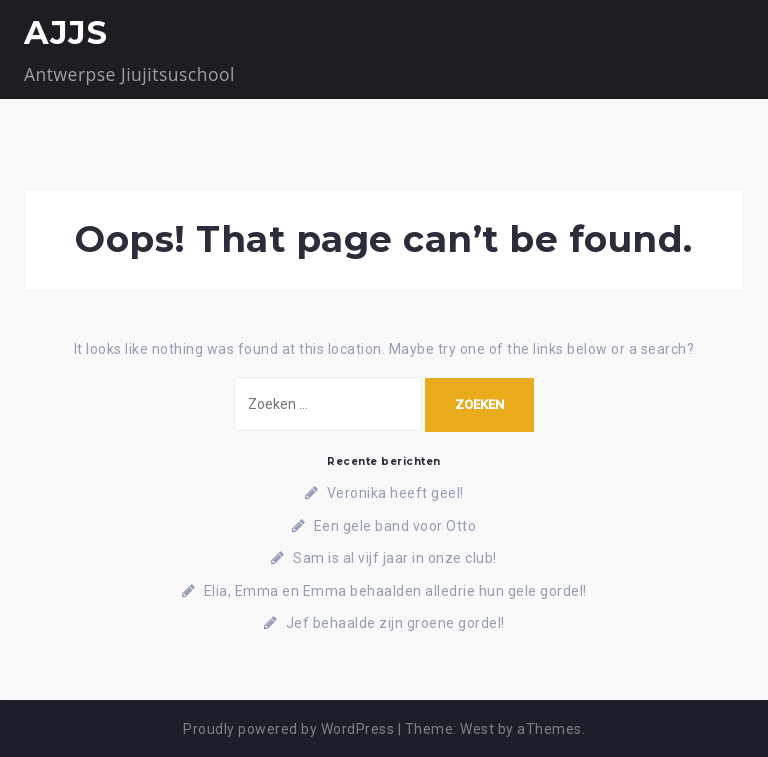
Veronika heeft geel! (395, 493)
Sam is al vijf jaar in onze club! (395, 558)
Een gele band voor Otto (395, 526)
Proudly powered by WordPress (288, 729)
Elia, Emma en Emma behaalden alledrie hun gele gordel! (395, 591)
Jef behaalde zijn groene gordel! (395, 623)
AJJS (65, 32)
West (477, 729)
